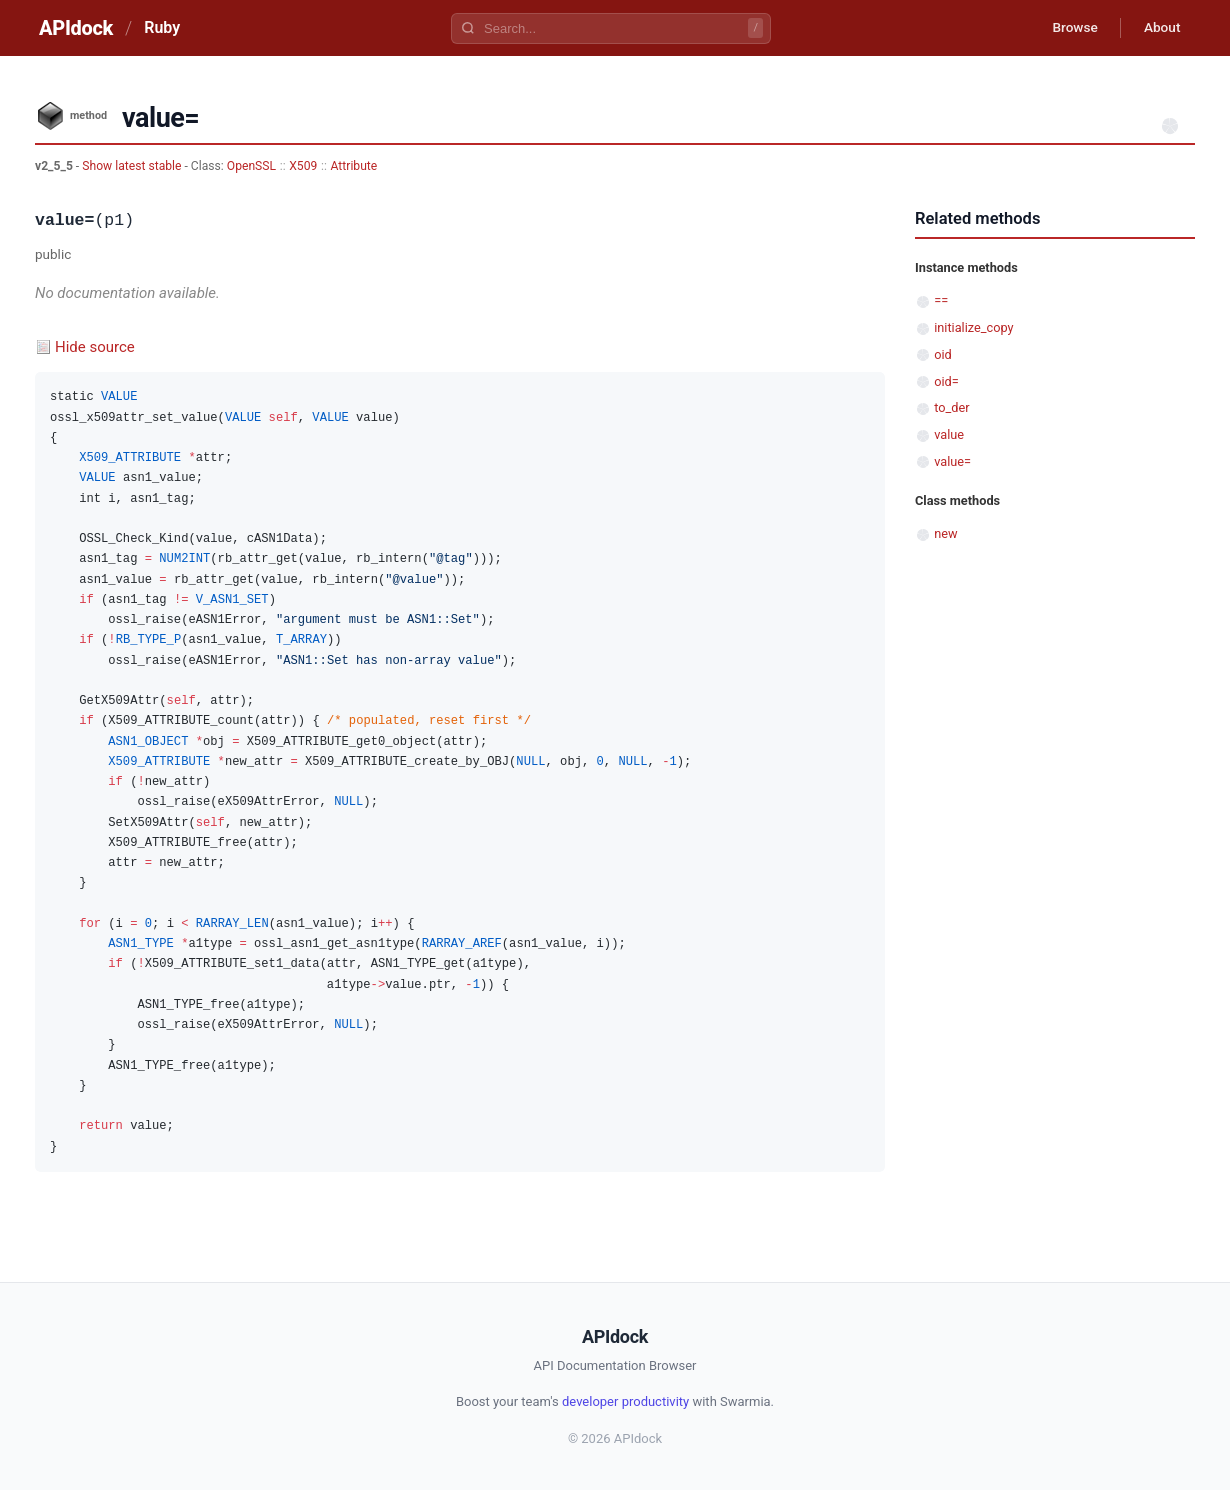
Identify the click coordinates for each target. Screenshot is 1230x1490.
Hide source (95, 347)
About (1160, 28)
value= (952, 461)
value (949, 434)
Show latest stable (133, 166)
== (941, 300)
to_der (951, 407)
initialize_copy (973, 327)
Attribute (354, 166)
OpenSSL (251, 166)
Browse (1069, 28)
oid (943, 354)
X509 (303, 166)
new (945, 533)
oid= (946, 381)
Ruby (162, 27)
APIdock (76, 28)
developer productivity (625, 1401)
